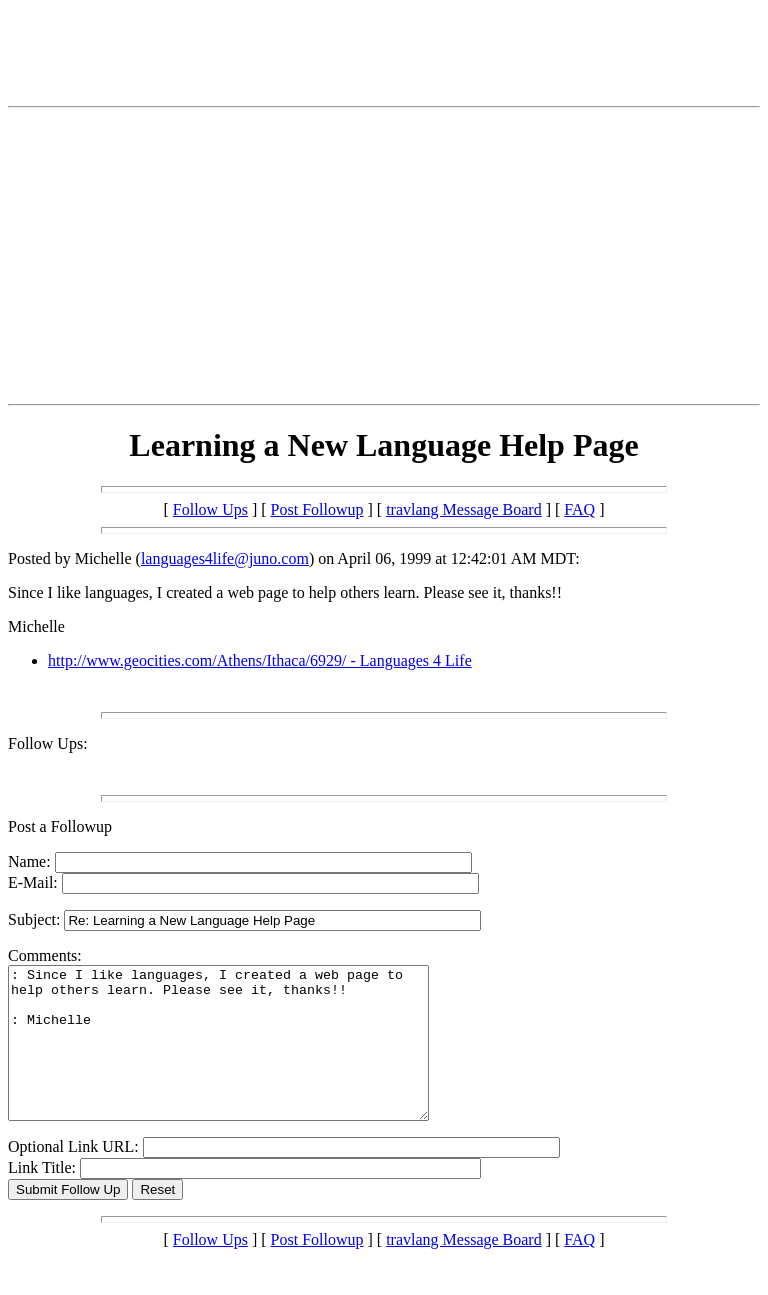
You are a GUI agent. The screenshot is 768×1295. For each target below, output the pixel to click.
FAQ (579, 509)
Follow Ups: (48, 743)
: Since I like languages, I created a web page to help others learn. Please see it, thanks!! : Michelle (243, 1058)
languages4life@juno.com (225, 558)
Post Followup (317, 509)
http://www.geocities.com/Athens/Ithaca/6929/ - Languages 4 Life (260, 660)
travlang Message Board (464, 509)
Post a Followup (60, 826)
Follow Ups (210, 509)
